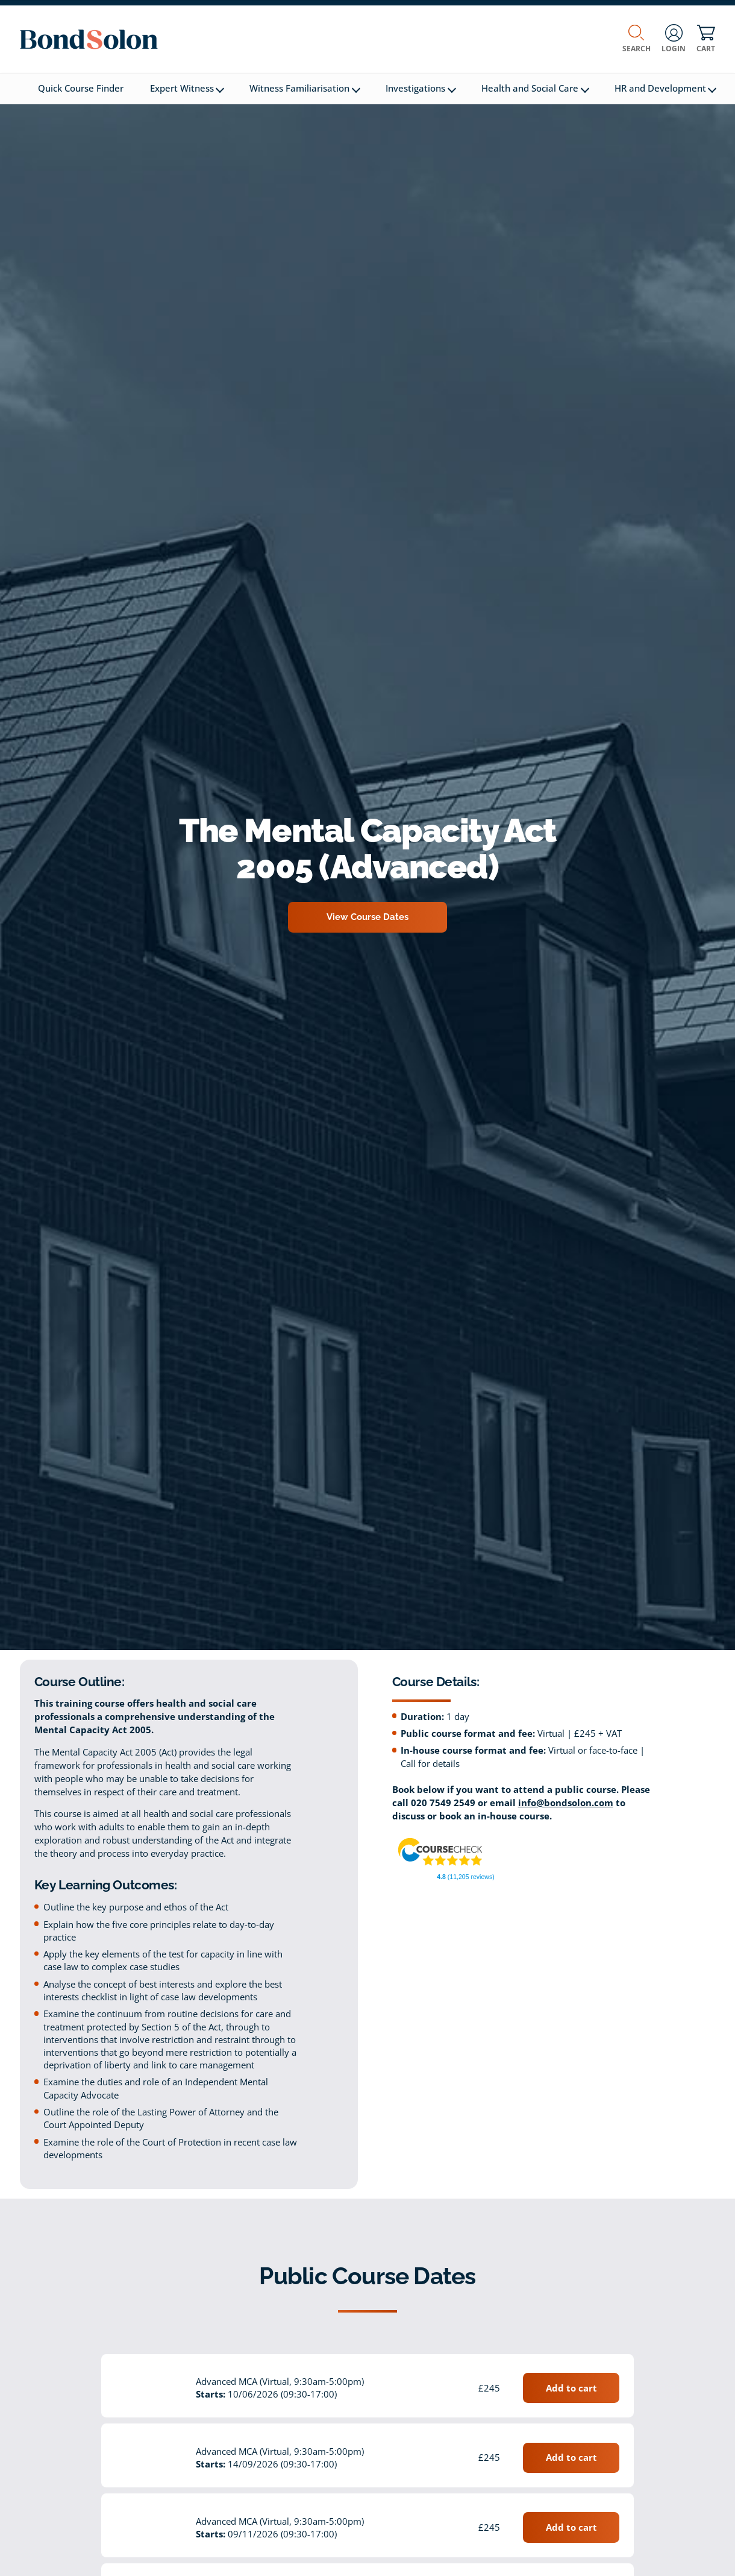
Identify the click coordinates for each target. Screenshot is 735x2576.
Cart (705, 39)
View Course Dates (367, 917)
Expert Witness (187, 88)
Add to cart (571, 2388)
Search (636, 39)
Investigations (421, 88)
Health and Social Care (535, 88)
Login (673, 39)
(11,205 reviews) (465, 1876)
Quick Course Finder (81, 88)
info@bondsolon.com (565, 1803)
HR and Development (666, 88)
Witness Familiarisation (304, 88)
